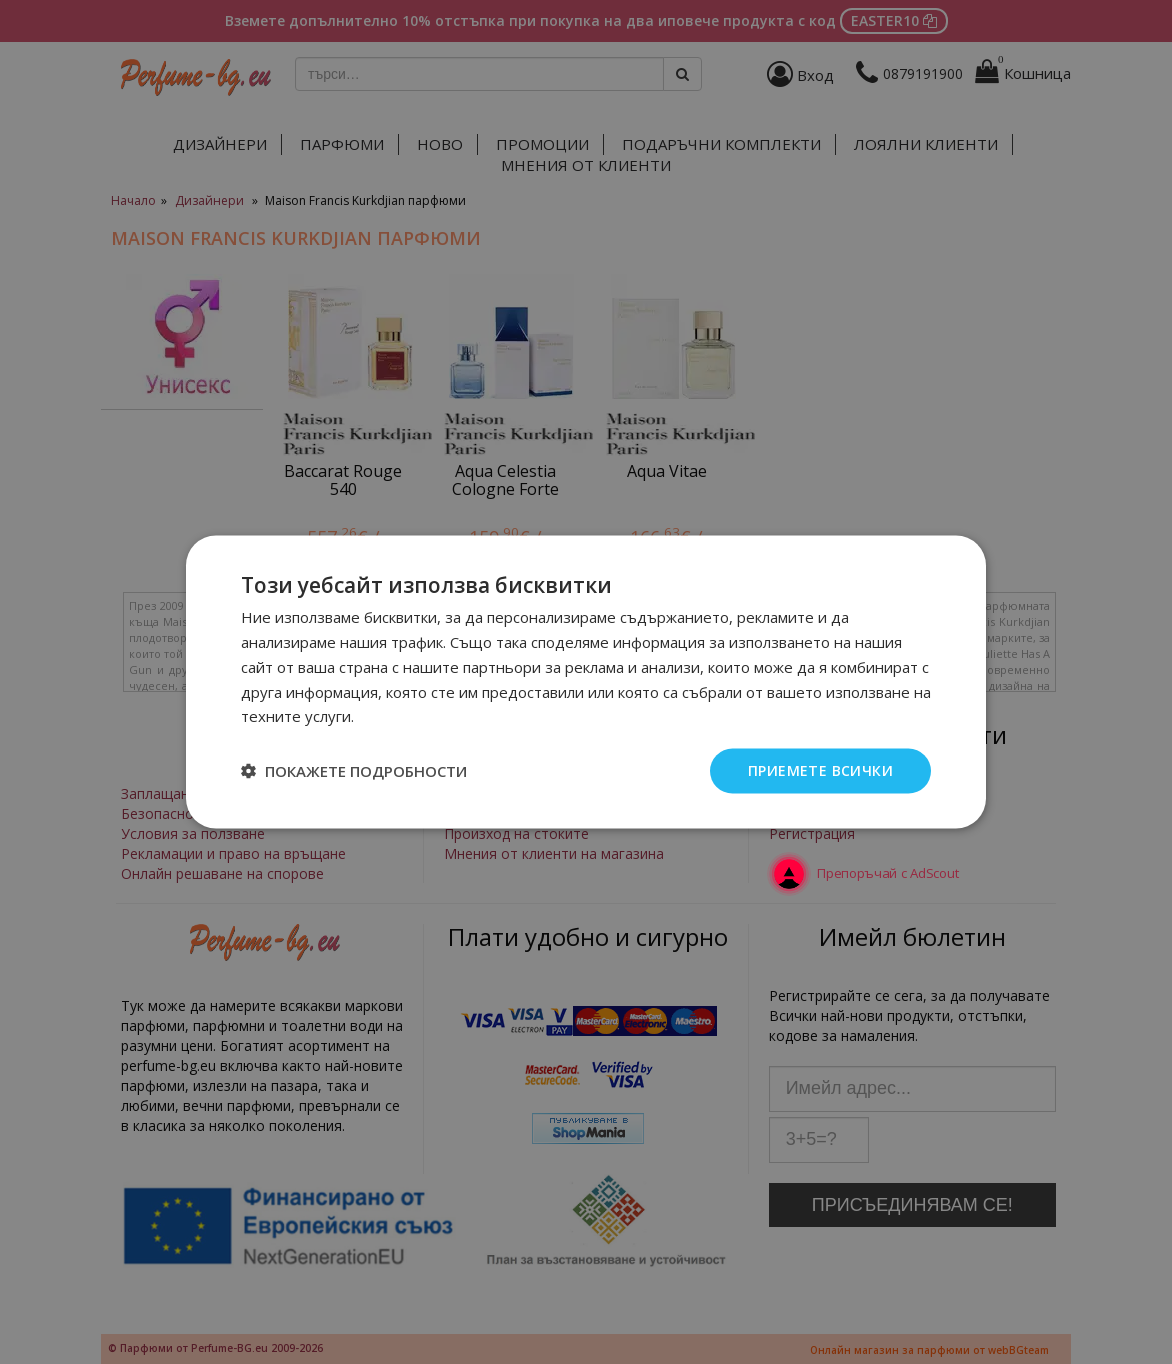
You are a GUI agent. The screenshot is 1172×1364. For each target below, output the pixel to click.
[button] (354, 771)
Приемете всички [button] (820, 770)
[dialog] (586, 682)
